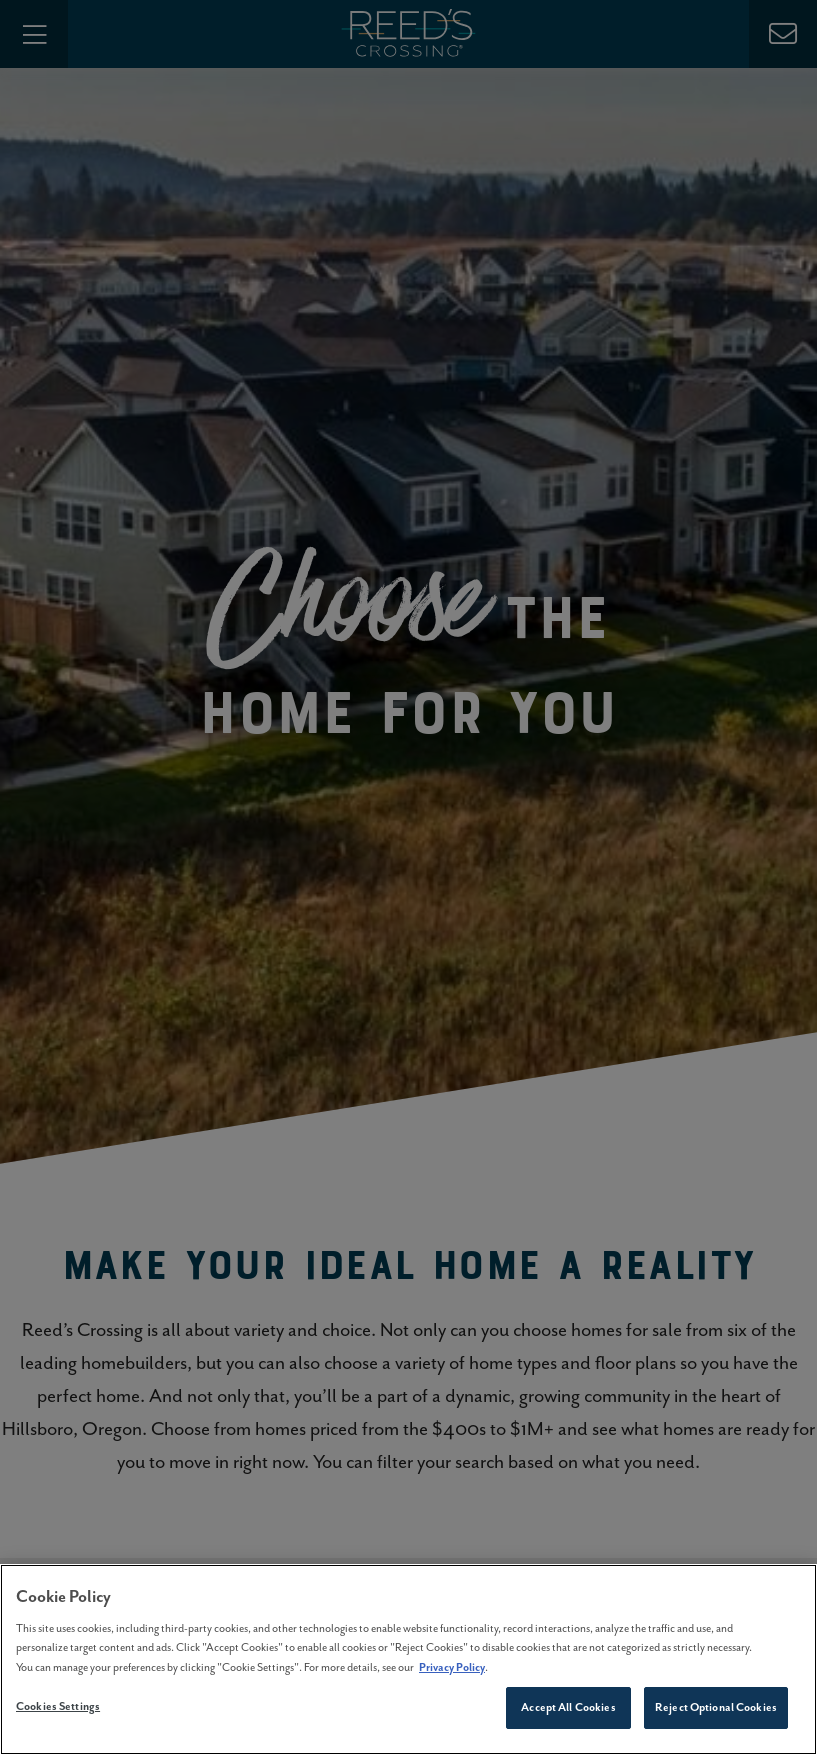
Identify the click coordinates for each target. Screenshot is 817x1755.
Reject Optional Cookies (716, 1707)
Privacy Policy (452, 1667)
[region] (408, 1659)
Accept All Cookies (568, 1707)
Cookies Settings (58, 1706)
